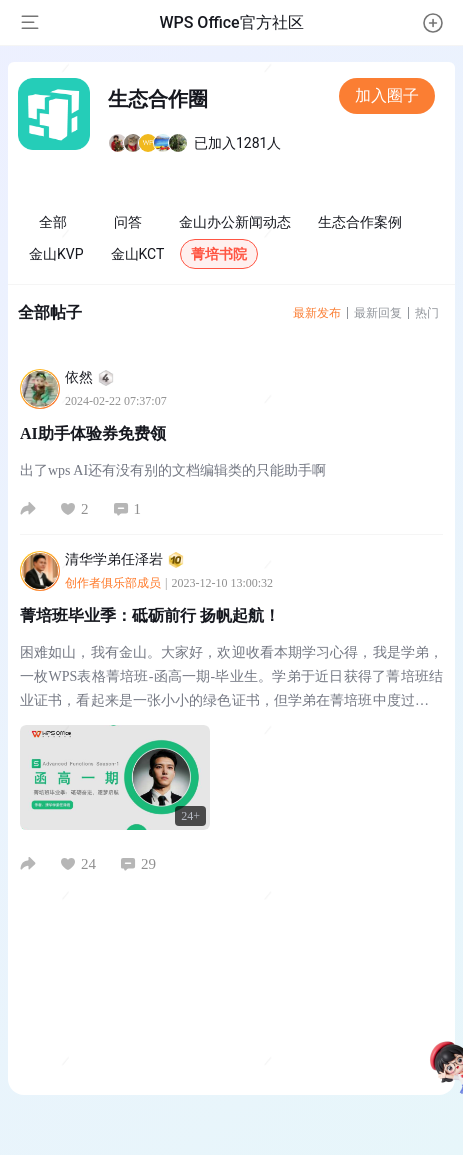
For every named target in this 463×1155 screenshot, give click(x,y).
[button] (433, 23)
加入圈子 (387, 95)
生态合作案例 (360, 222)
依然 (89, 377)
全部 (53, 222)
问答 (128, 222)
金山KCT (138, 254)
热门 (427, 313)
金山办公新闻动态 (235, 222)
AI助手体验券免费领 (93, 433)
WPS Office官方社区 (231, 22)
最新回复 (378, 313)
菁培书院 (219, 254)
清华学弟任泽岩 (124, 559)
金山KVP (56, 254)
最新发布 (317, 313)
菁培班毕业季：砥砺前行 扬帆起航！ (150, 615)
